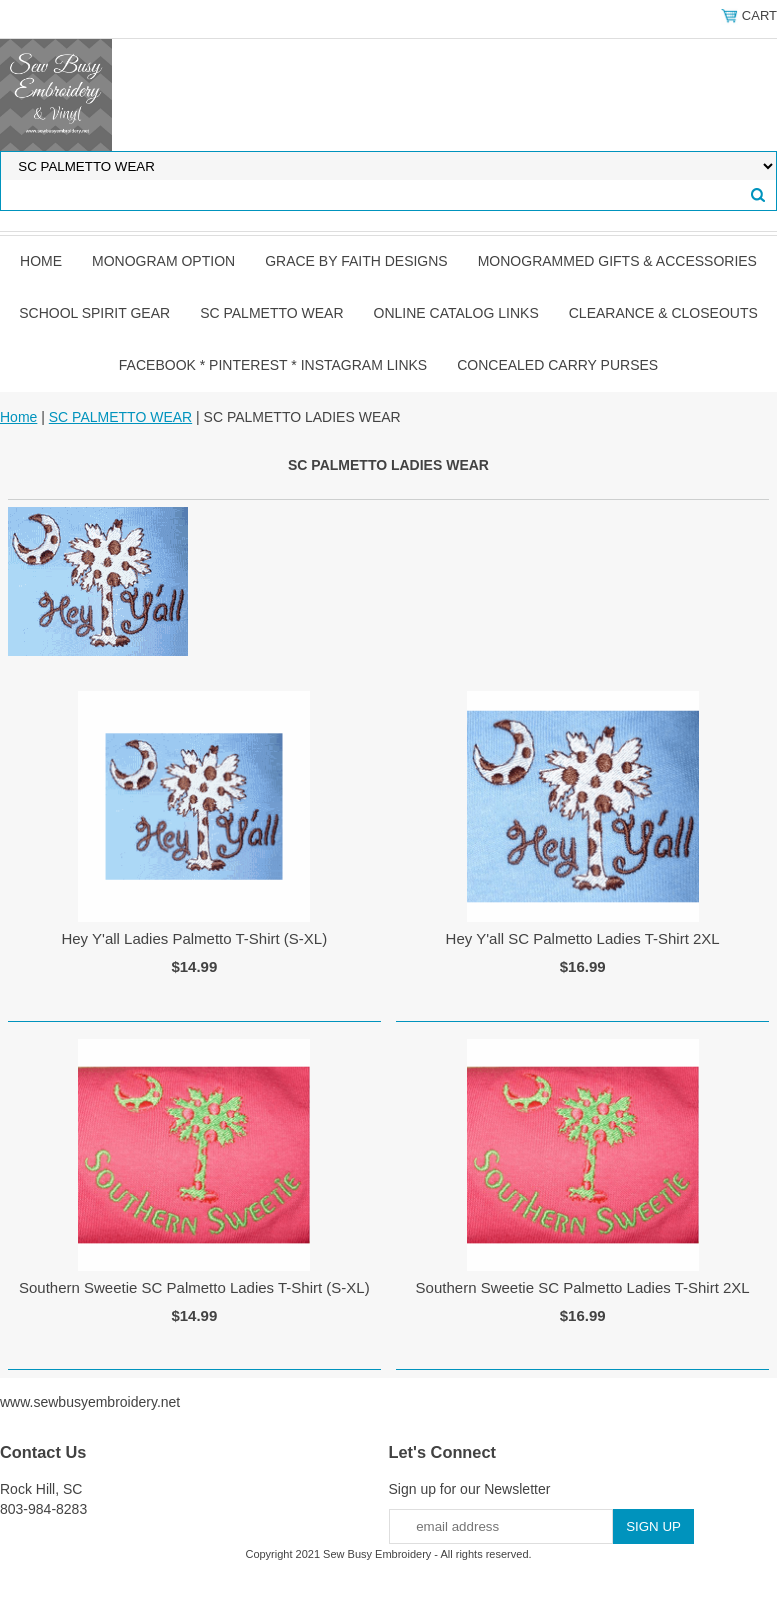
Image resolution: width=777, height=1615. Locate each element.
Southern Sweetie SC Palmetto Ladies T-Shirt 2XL (583, 1287)
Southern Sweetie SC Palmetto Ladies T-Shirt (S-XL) (194, 1287)
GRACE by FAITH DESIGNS (356, 261)
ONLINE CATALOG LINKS (456, 313)
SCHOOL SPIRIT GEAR (94, 313)
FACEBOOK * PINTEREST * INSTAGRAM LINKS (273, 365)
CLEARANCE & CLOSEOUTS (663, 313)
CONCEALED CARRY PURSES (557, 365)
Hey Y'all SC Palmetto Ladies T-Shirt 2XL (583, 938)
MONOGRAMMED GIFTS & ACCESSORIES (617, 261)
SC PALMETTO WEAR (271, 313)
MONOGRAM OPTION (163, 261)
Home (41, 261)
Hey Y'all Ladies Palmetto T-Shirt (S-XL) (194, 938)
